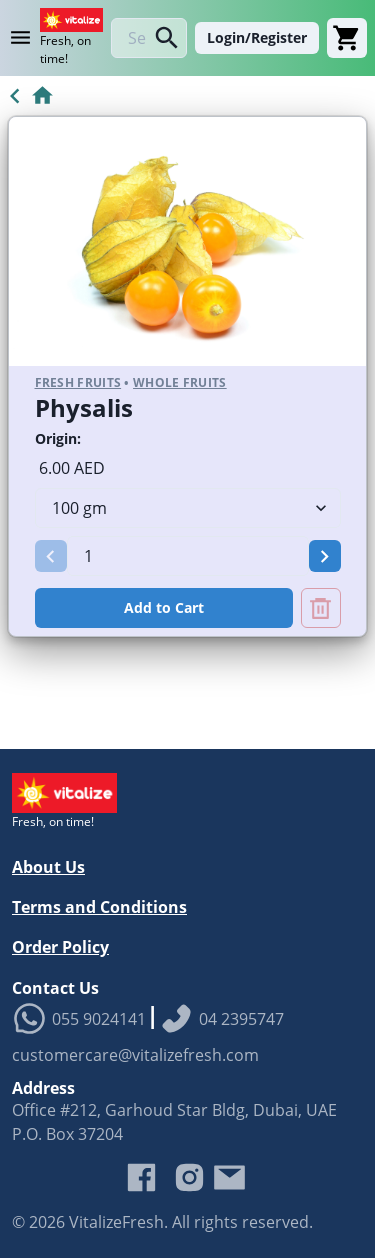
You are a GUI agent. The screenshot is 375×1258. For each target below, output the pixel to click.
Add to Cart (164, 607)
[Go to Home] (27, 96)
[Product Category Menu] (24, 38)
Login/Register (257, 37)
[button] (51, 556)
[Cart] (347, 38)
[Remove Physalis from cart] (321, 608)
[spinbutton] (188, 556)
